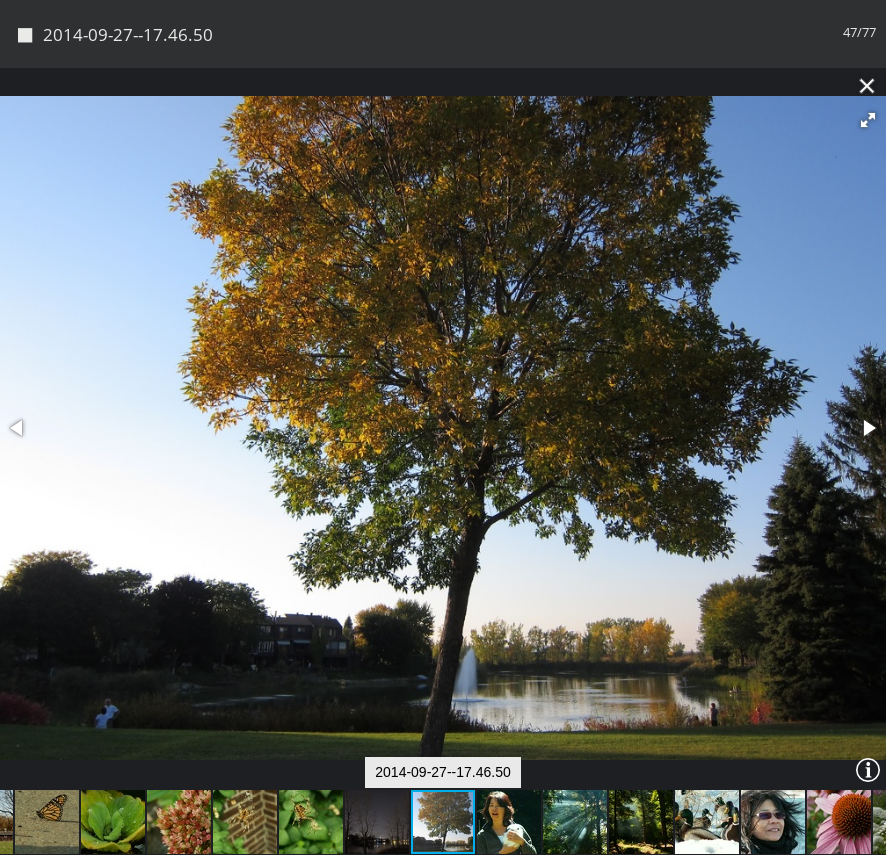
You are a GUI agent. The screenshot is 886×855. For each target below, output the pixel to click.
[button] (868, 120)
